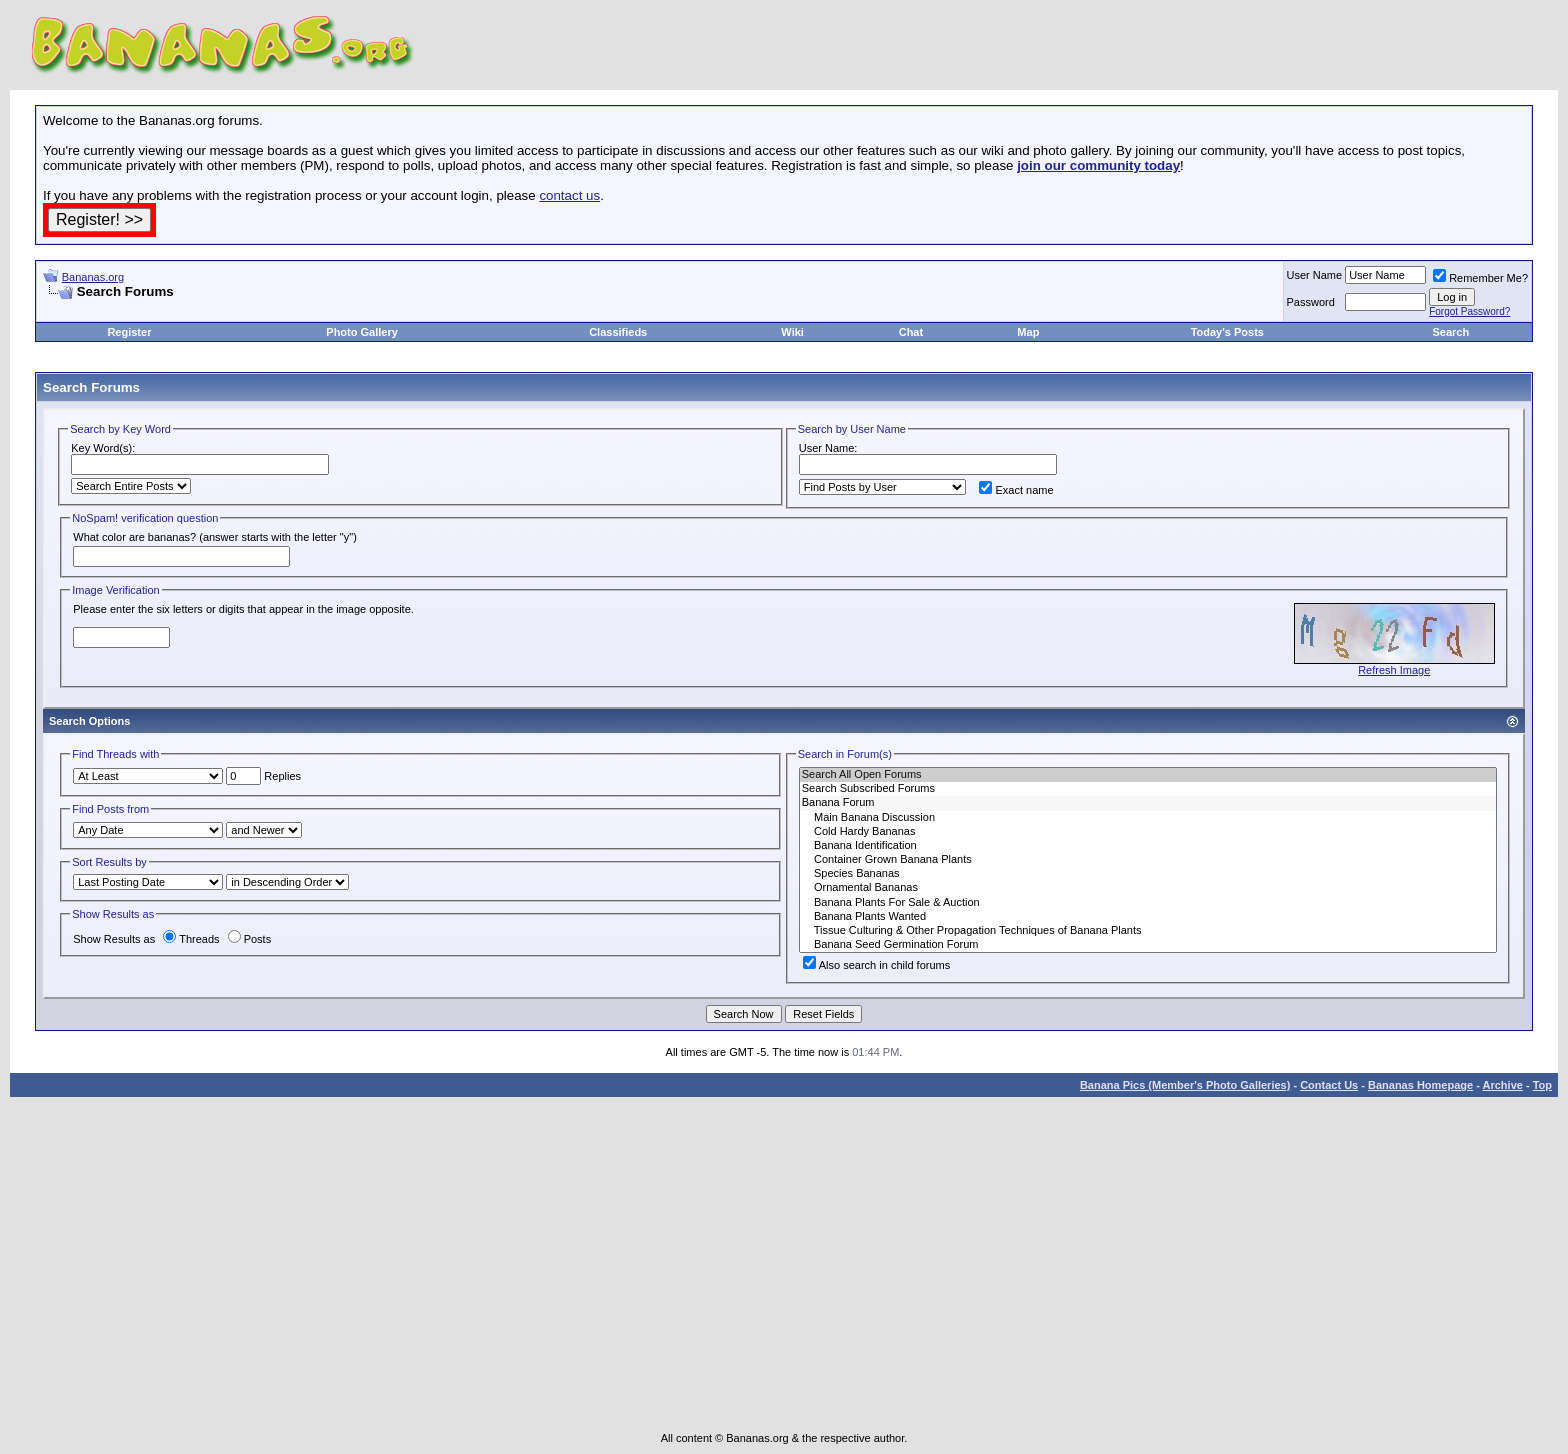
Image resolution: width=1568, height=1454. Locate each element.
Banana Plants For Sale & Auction (1148, 903)
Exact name (1016, 490)
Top (1542, 1085)
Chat (911, 332)
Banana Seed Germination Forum (1148, 945)
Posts (250, 939)
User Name (1315, 275)
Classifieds (618, 332)
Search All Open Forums (1148, 775)
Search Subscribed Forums (1148, 789)
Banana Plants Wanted (1148, 917)
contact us (569, 195)
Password (1311, 302)
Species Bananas (1148, 874)
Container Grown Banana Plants (1148, 860)
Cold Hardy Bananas (1148, 832)
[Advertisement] (277, 307)
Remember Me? (1480, 278)
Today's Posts (1227, 332)
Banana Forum (1148, 803)
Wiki (792, 332)
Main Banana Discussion (1148, 818)
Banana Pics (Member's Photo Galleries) (1185, 1085)
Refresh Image (1394, 670)
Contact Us (1329, 1085)
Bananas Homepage (1420, 1085)
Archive (1503, 1085)
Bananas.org (93, 277)
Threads (191, 939)
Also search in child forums (876, 965)
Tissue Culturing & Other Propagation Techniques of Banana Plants (1148, 931)
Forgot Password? (1469, 311)
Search (1450, 332)
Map (1028, 332)
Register (129, 332)
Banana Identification (1148, 846)
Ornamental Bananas (1148, 888)
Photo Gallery (362, 332)
